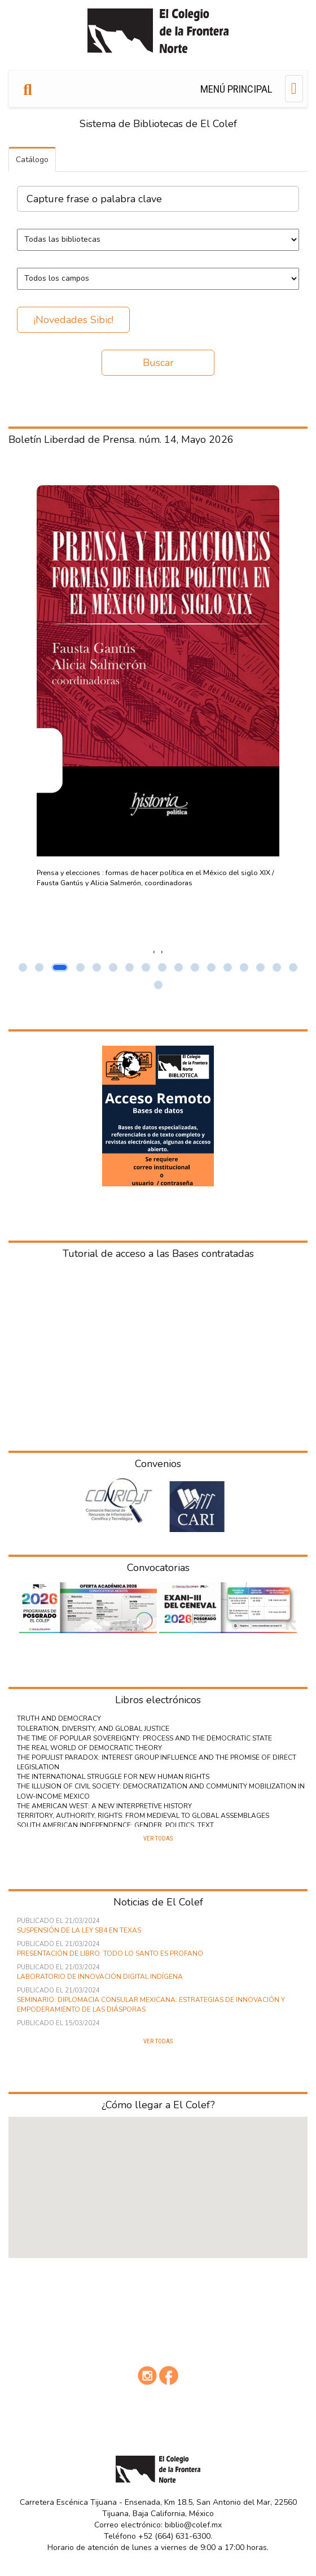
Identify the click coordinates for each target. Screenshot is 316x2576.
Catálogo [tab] (32, 159)
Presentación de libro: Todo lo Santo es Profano (110, 1953)
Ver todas (158, 1838)
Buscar (158, 362)
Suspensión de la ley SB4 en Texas (79, 1930)
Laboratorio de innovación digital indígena (100, 1976)
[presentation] (154, 952)
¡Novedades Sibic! (73, 320)
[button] (23, 967)
